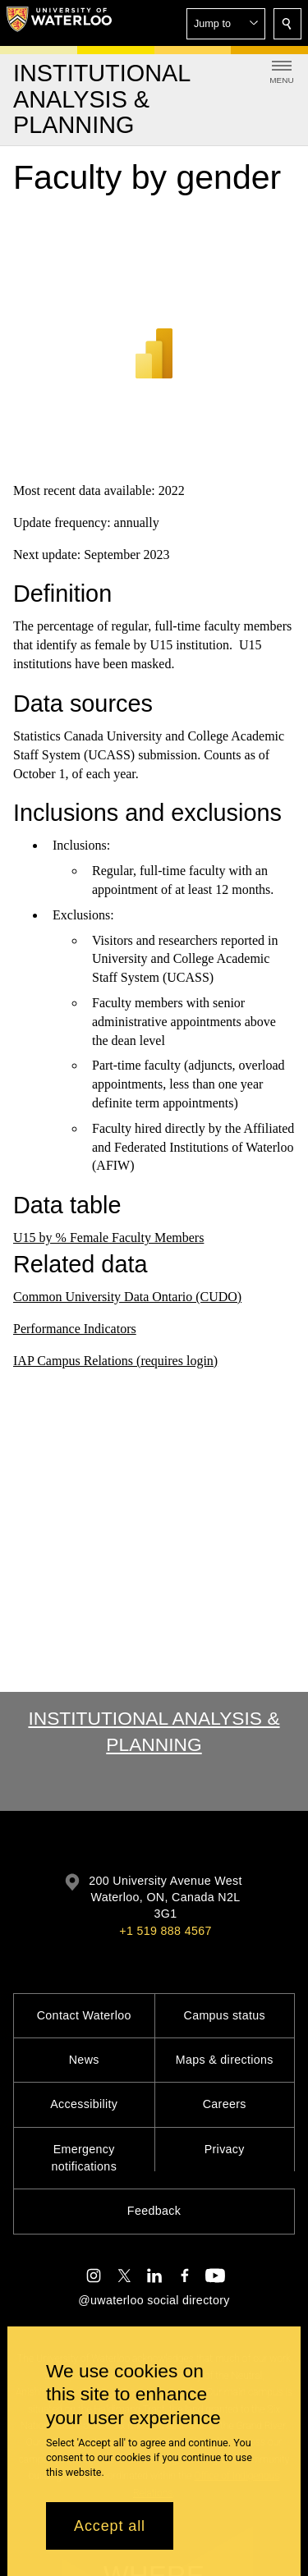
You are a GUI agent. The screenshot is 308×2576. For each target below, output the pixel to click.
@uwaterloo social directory (153, 2300)
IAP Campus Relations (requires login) (115, 1361)
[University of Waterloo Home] (59, 23)
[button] (225, 24)
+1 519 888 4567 (165, 1930)
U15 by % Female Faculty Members (108, 1238)
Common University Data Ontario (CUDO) (127, 1297)
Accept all (109, 2526)
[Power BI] (154, 332)
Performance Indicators (74, 1329)
